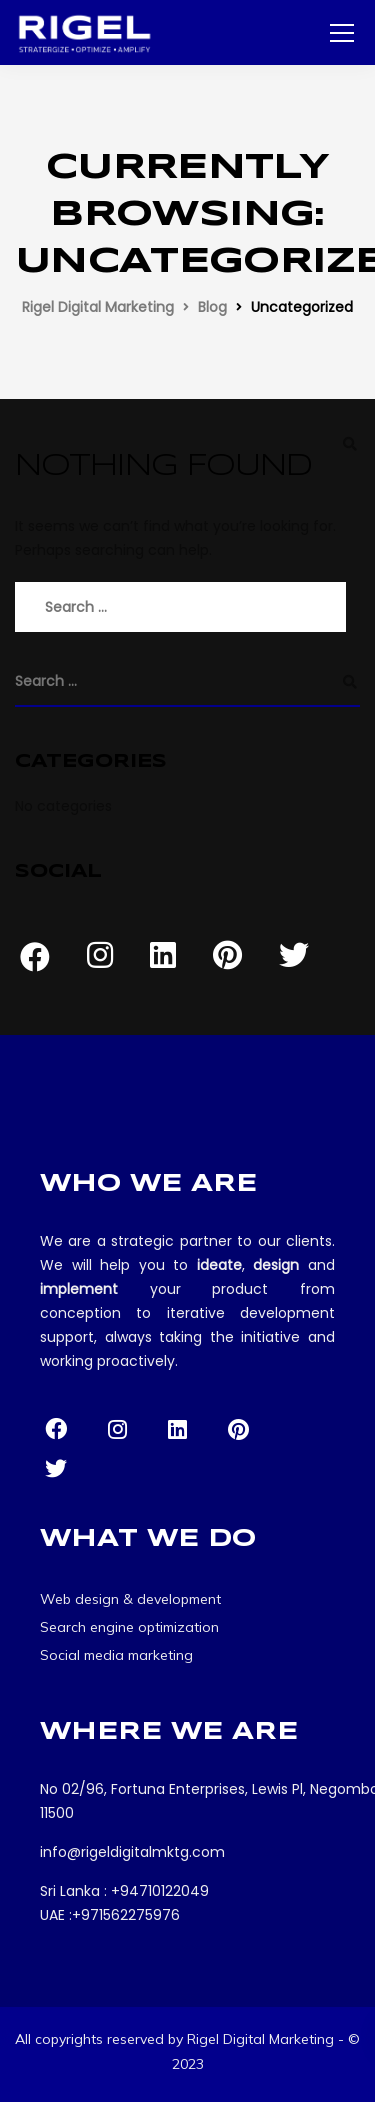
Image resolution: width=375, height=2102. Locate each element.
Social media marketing (116, 1655)
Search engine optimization (129, 1627)
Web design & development (130, 1599)
